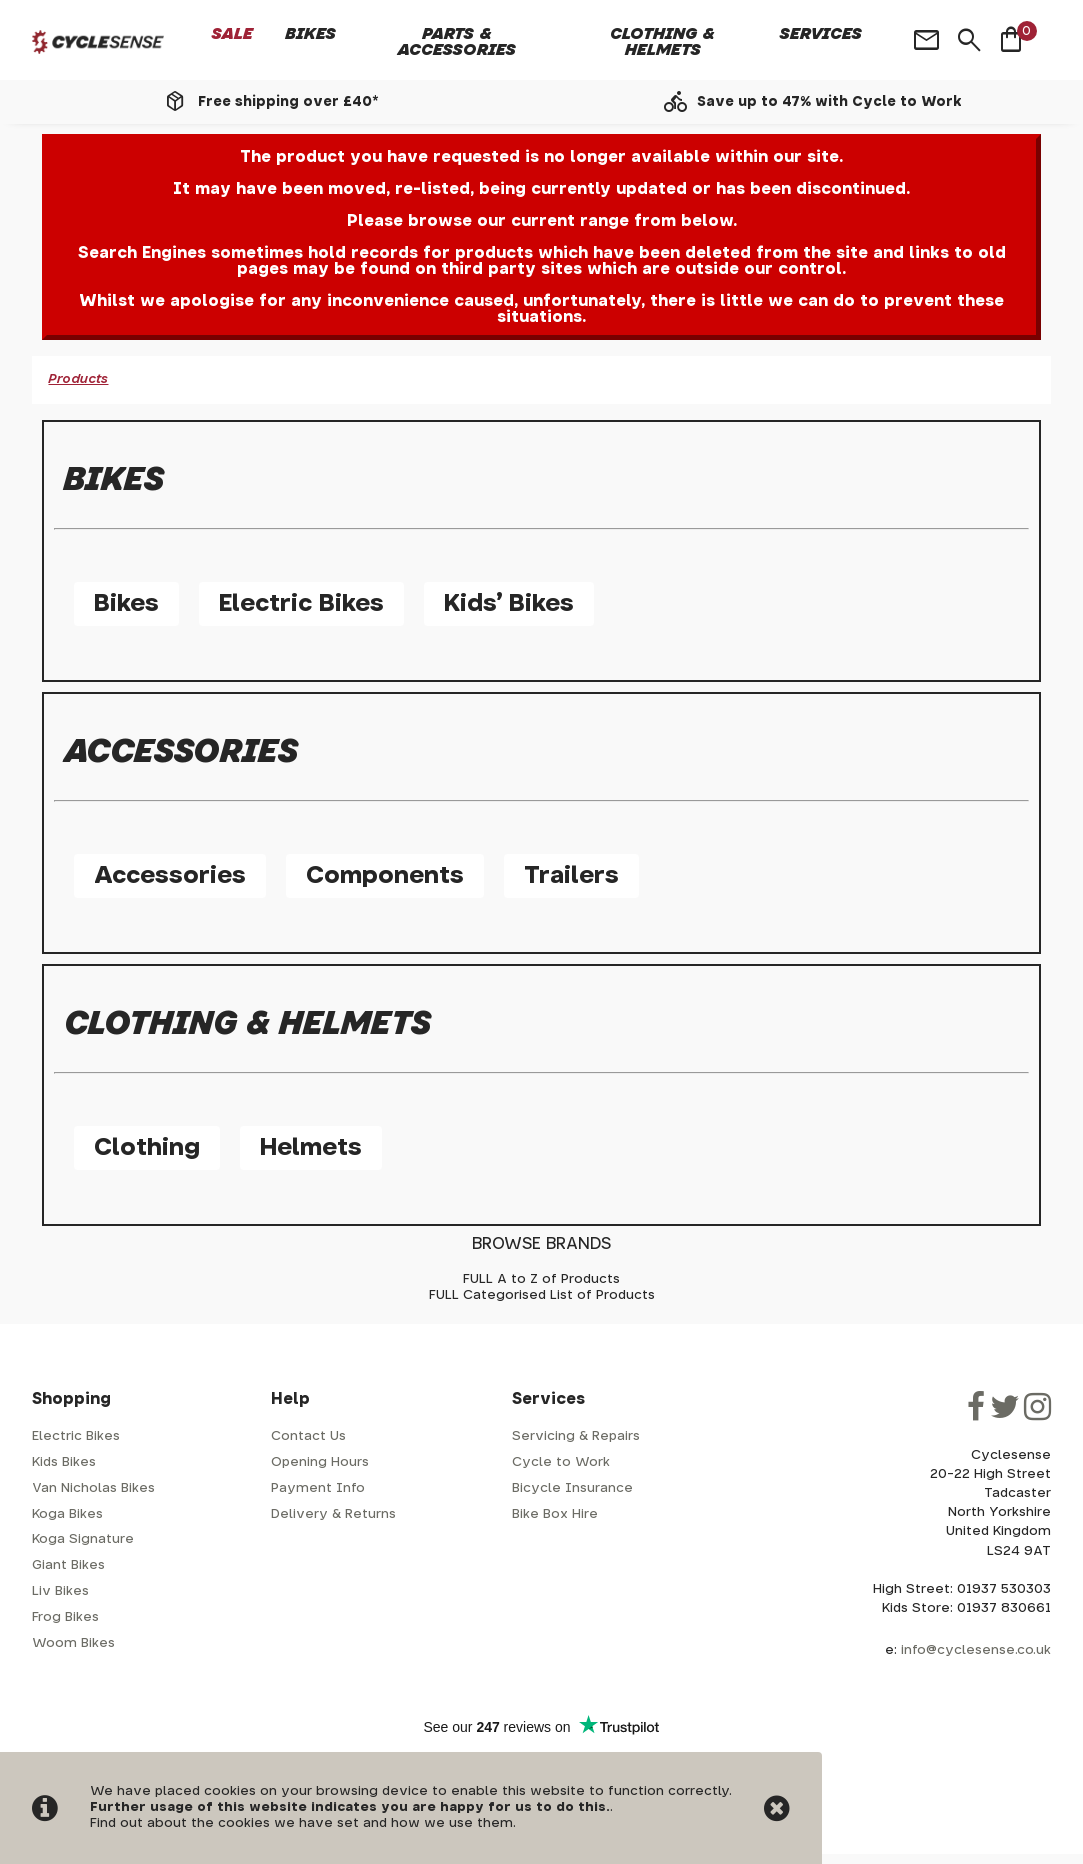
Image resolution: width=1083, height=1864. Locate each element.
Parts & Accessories (457, 42)
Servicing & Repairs (576, 1436)
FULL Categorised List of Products (542, 1295)
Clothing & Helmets (662, 42)
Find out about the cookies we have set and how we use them (301, 1823)
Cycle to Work (561, 1462)
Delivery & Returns (333, 1514)
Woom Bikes (73, 1643)
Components (385, 876)
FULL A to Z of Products (541, 1279)
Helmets (311, 1148)
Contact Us (308, 1436)
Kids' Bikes (509, 604)
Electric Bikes (301, 604)
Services (821, 34)
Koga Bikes (67, 1514)
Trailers (571, 876)
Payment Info (318, 1488)
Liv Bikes (60, 1591)
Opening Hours (320, 1462)
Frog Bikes (65, 1617)
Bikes (310, 34)
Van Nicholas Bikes (93, 1488)
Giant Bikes (68, 1565)
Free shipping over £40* (288, 102)
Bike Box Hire (555, 1514)
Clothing (147, 1148)
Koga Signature (83, 1539)
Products (78, 379)
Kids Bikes (64, 1462)
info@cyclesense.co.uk (976, 1650)
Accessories (170, 876)
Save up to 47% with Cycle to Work (829, 102)
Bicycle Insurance (572, 1488)
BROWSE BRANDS (541, 1244)
